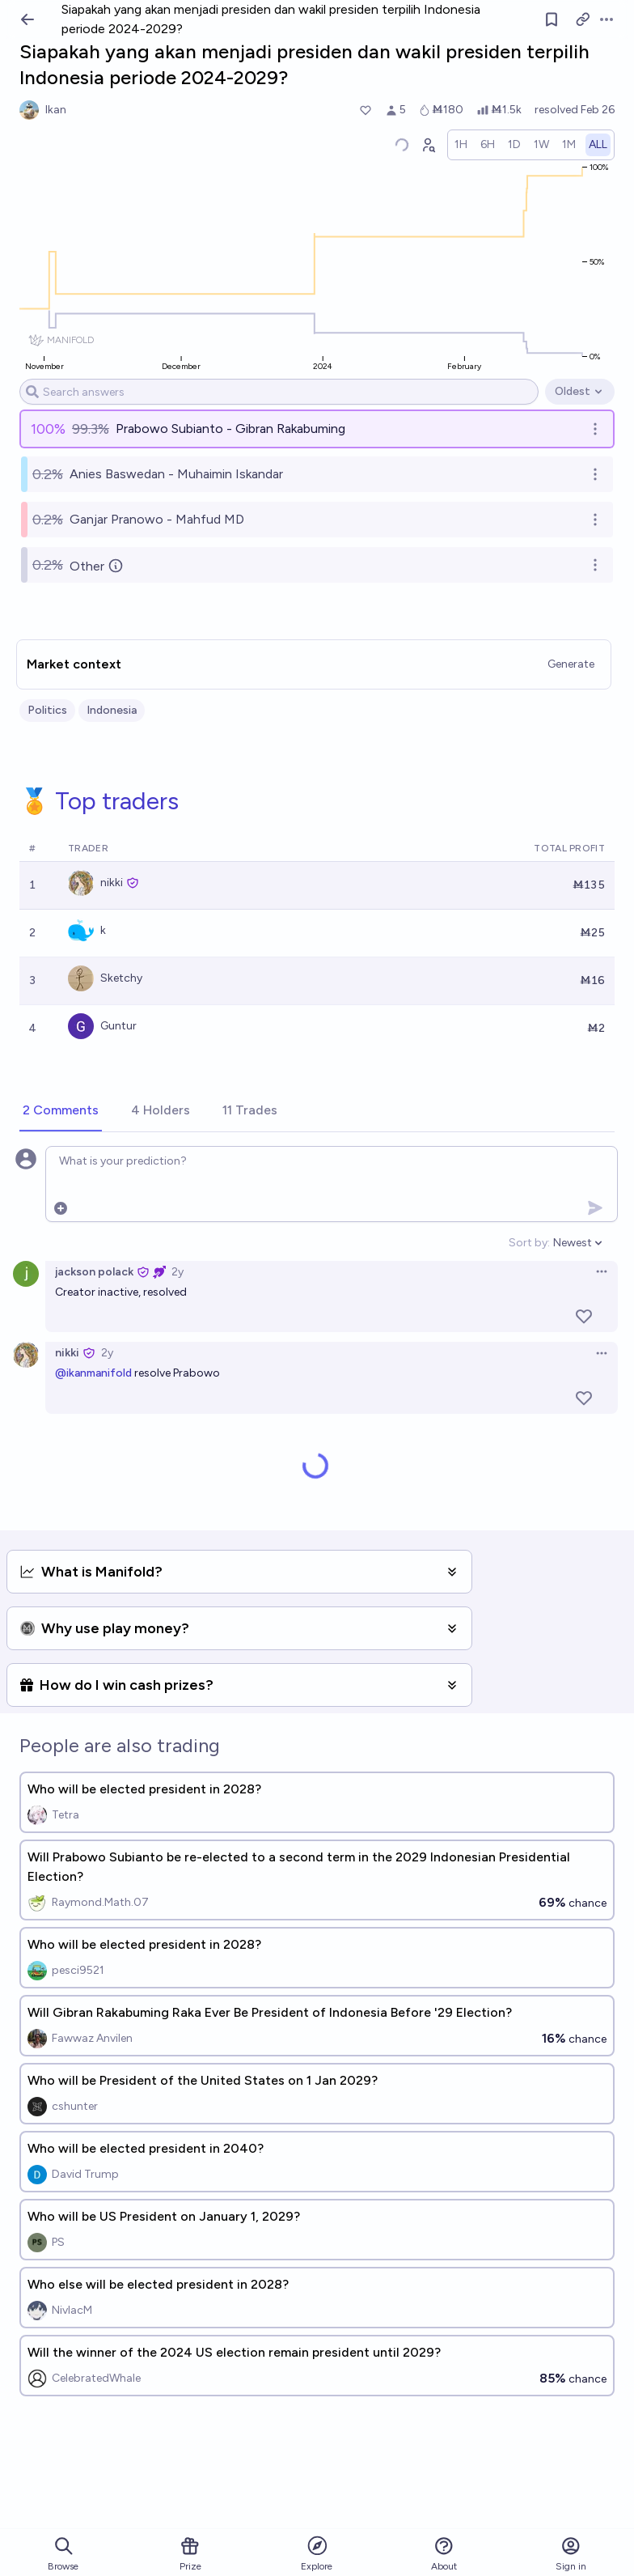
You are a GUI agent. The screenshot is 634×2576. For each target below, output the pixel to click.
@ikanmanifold (93, 1373)
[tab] (60, 1111)
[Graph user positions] (428, 145)
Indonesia (112, 710)
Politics (47, 710)
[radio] (461, 145)
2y (177, 1272)
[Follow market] (551, 19)
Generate (570, 664)
